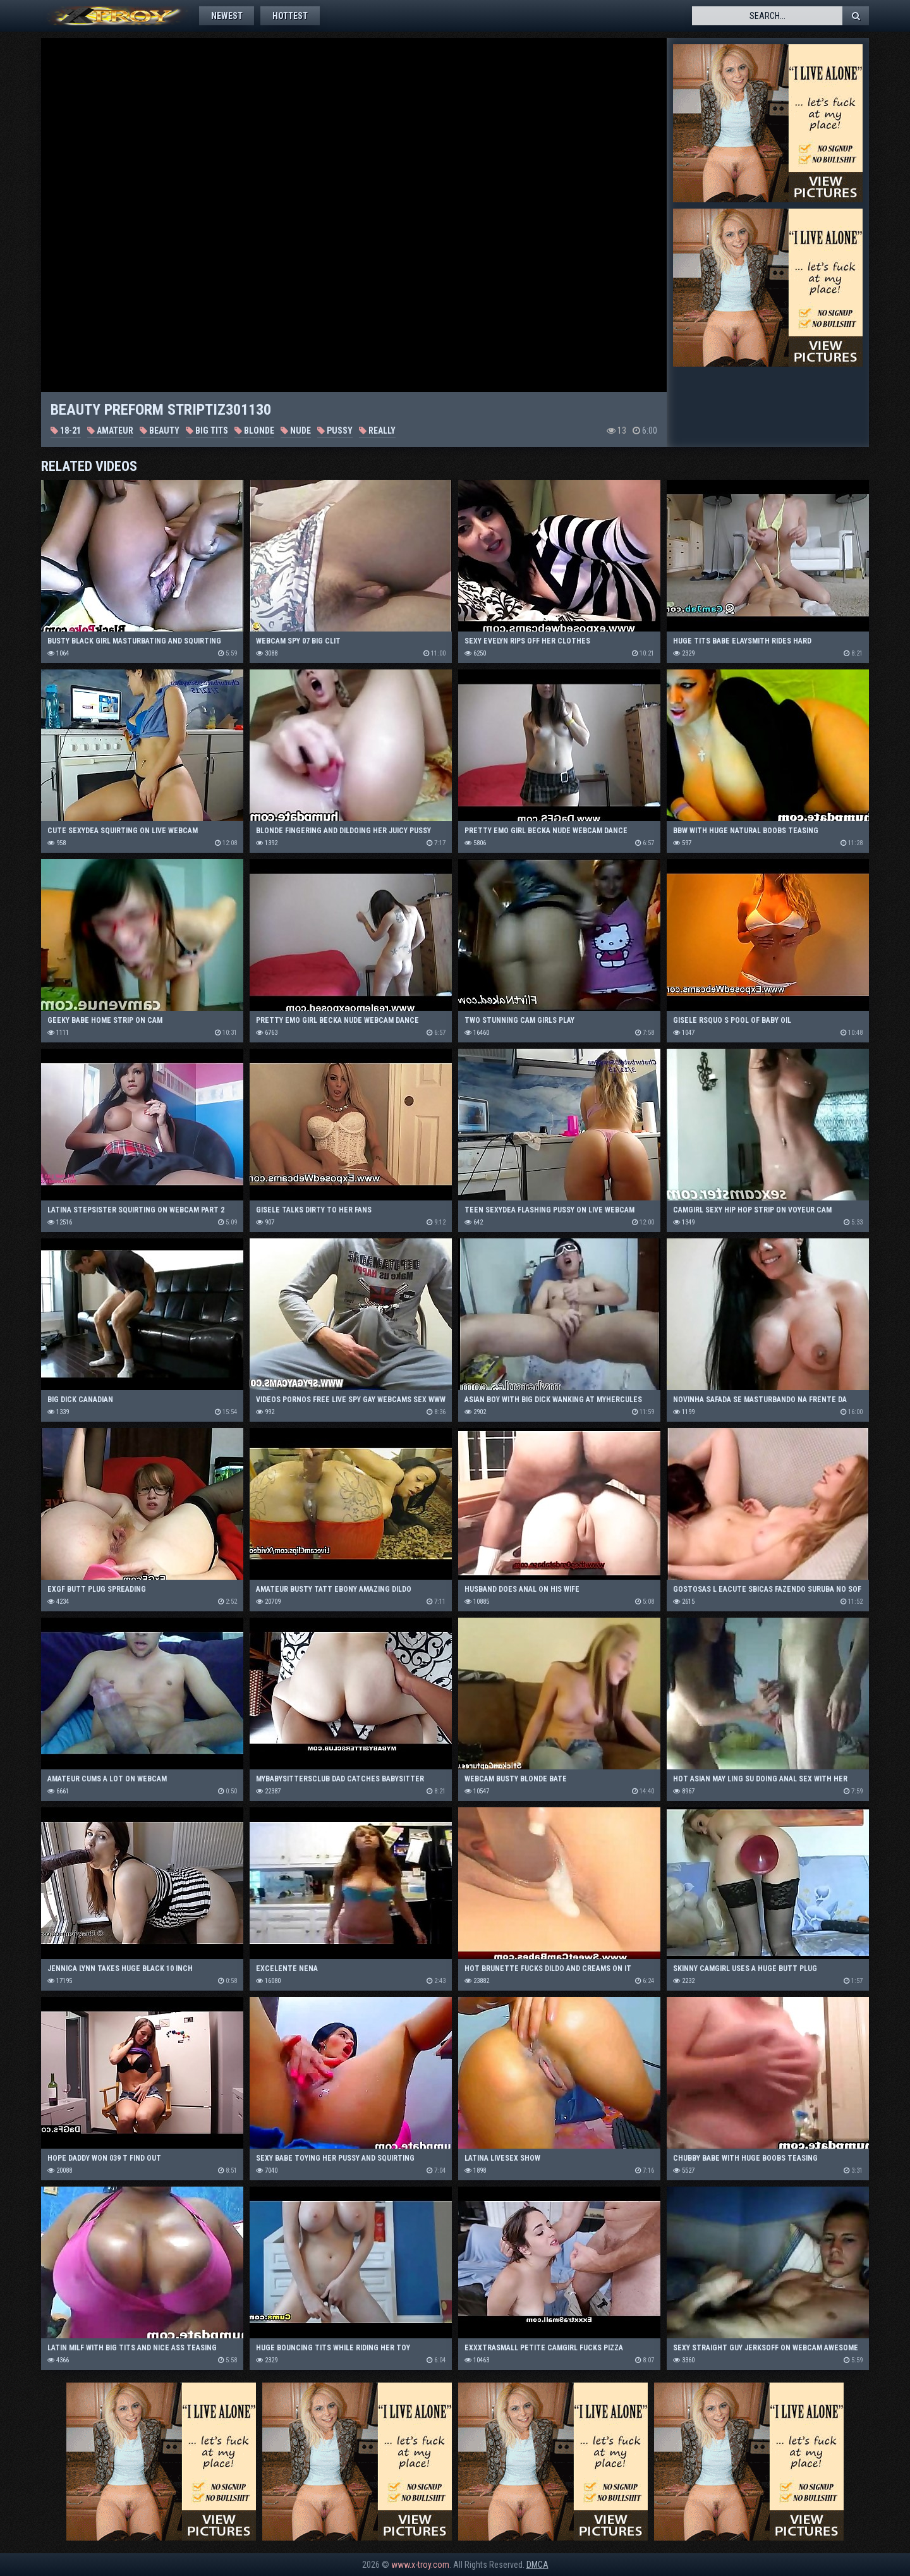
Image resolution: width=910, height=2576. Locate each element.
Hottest (292, 16)
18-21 (66, 430)
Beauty (159, 430)
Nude (296, 430)
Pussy (335, 430)
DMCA (537, 2565)
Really (377, 430)
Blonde (254, 430)
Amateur (110, 430)
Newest (227, 16)
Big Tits (207, 430)
